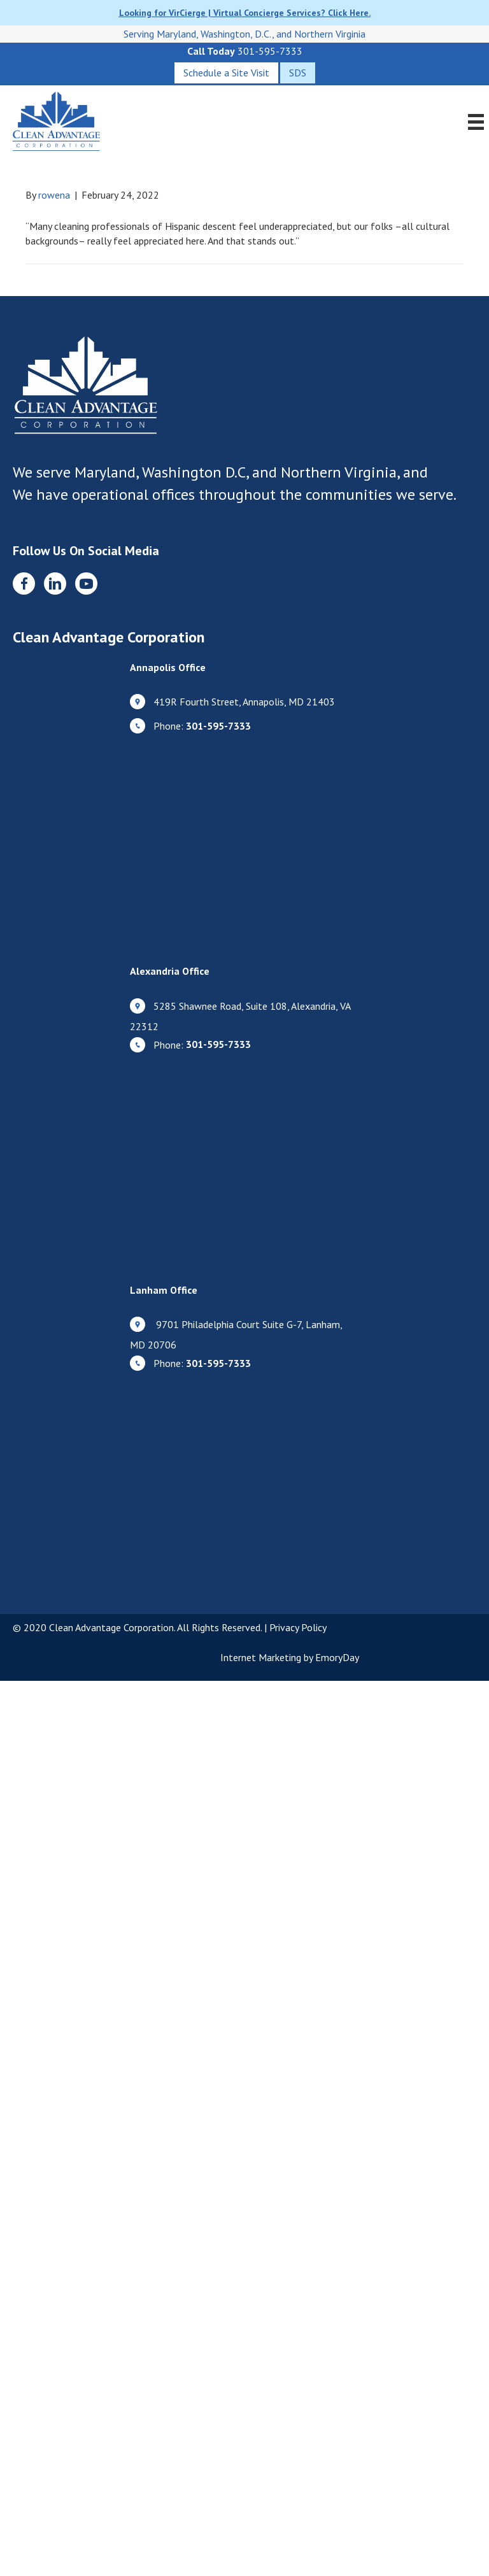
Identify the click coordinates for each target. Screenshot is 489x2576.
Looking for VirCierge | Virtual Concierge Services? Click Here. (245, 12)
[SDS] (297, 72)
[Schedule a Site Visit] (226, 72)
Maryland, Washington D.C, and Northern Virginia (235, 472)
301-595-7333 (269, 51)
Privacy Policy (298, 1627)
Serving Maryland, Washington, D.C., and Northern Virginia (244, 33)
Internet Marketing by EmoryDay (289, 1657)
